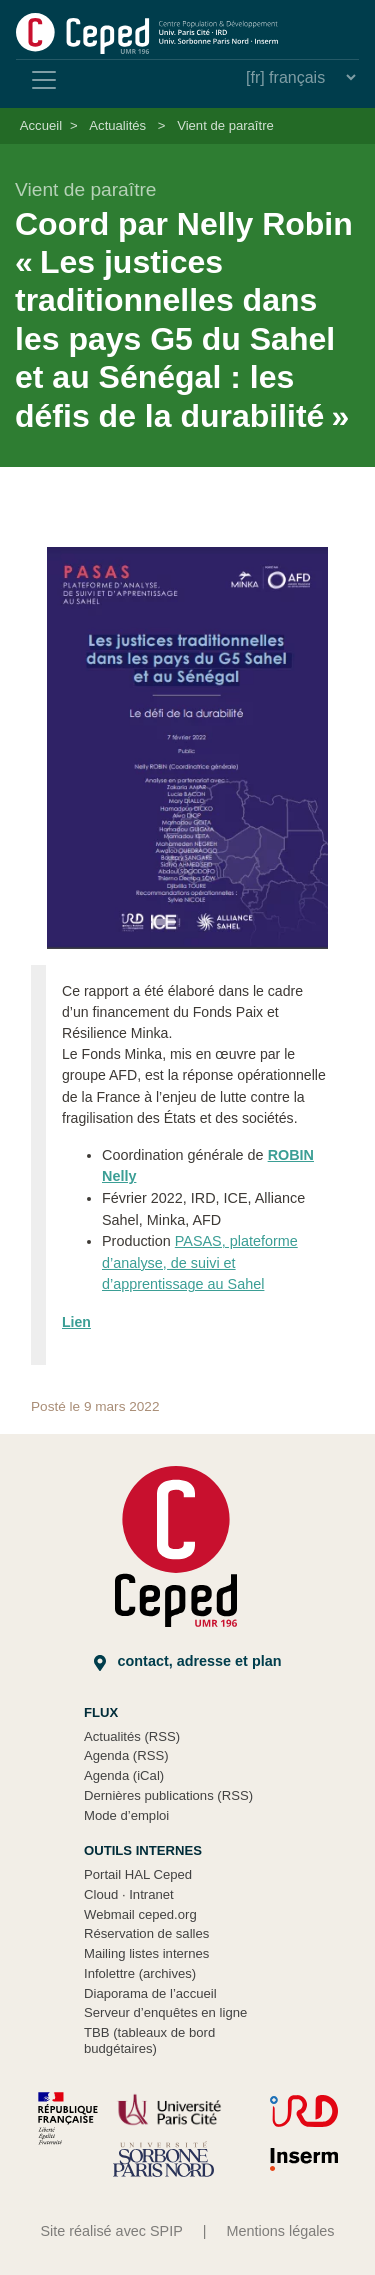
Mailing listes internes (146, 1953)
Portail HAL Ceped (138, 1874)
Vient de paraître (225, 125)
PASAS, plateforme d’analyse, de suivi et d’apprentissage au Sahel (200, 1262)
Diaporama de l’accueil (150, 1993)
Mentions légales (281, 2231)
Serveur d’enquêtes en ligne (165, 2012)
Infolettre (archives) (140, 1973)
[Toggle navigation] (44, 80)
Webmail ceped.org (140, 1914)
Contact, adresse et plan (188, 1661)
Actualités (117, 125)
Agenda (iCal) (124, 1775)
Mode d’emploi (126, 1815)
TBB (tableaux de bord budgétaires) (149, 2040)
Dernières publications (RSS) (168, 1795)
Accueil (41, 125)
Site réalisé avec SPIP (111, 2231)
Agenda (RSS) (126, 1755)
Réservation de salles (146, 1933)
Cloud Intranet (129, 1894)
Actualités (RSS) (132, 1736)
